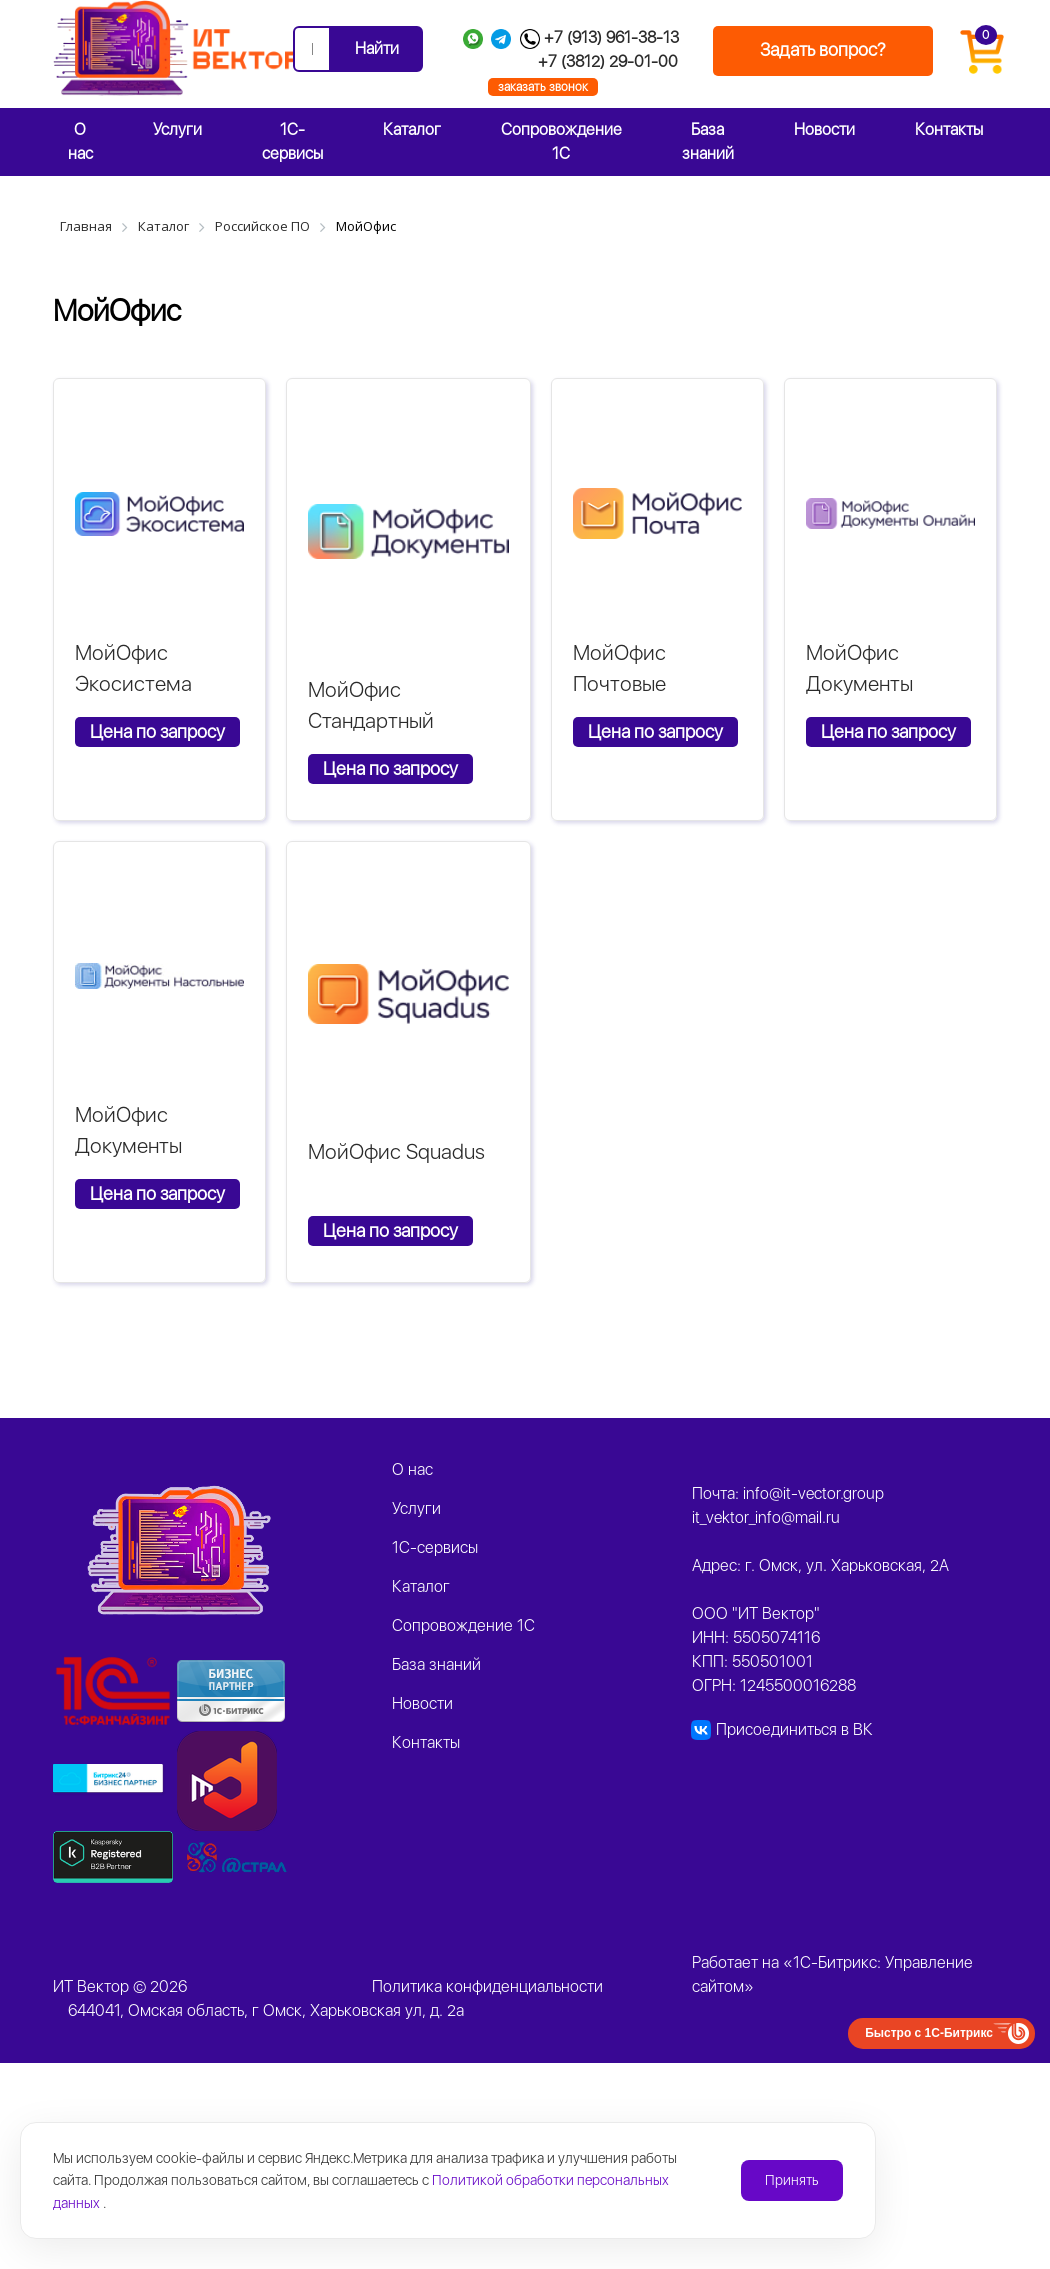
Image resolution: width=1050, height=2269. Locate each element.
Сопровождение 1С (561, 141)
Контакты (949, 129)
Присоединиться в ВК (794, 1729)
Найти (377, 48)
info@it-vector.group (813, 1493)
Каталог (412, 129)
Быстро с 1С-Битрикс (929, 2033)
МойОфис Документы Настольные (132, 1146)
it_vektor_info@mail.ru (766, 1517)
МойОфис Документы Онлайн (859, 684)
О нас (80, 141)
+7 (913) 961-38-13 (611, 37)
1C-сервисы (292, 141)
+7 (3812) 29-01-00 (608, 61)
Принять (792, 2180)
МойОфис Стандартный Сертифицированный (408, 721)
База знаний (708, 141)
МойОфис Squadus (396, 1151)
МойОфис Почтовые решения (619, 684)
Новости (824, 129)
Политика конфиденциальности (487, 1986)
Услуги (177, 129)
